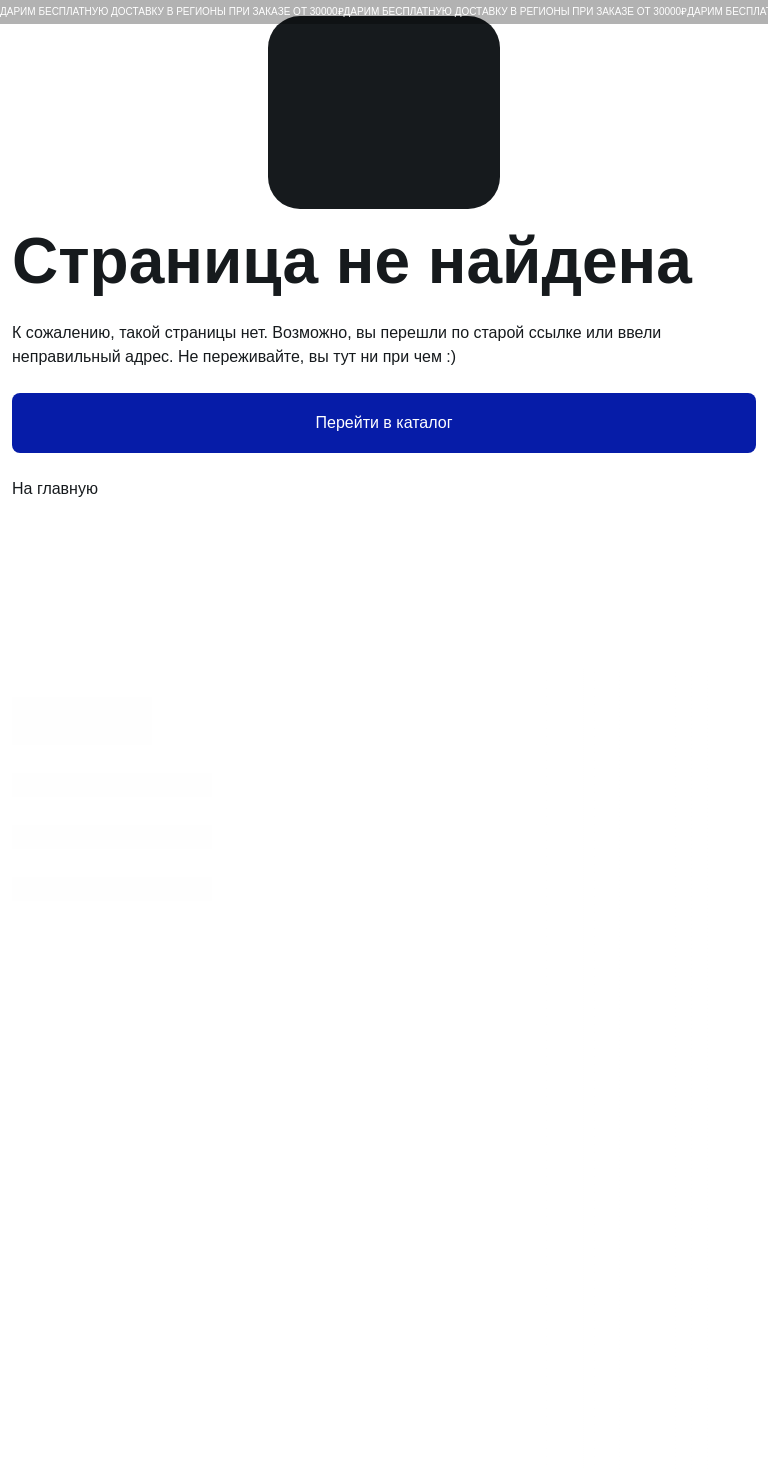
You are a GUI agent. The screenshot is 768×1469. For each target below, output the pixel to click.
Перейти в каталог (384, 422)
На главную (384, 489)
